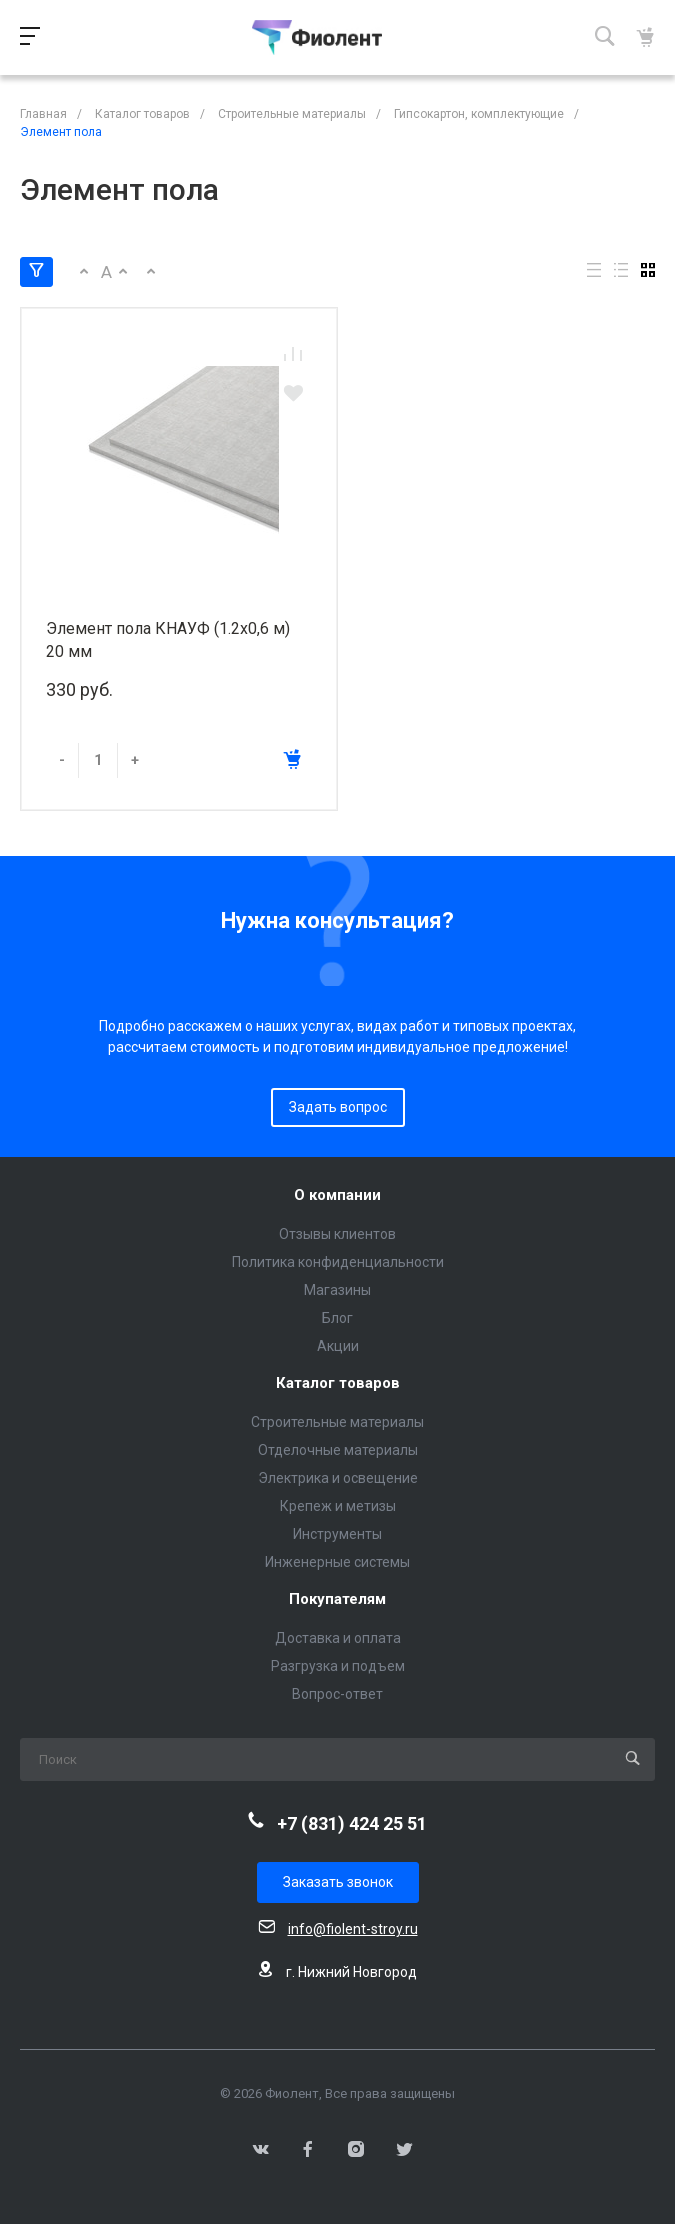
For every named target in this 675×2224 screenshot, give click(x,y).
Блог (337, 1318)
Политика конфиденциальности (338, 1262)
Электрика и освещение (338, 1478)
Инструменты (337, 1534)
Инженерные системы (337, 1562)
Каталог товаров (338, 1383)
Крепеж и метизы (338, 1506)
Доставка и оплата (338, 1638)
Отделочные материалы (338, 1450)
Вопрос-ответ (337, 1694)
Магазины (337, 1290)
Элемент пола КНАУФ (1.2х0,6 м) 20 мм (168, 640)
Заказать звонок (338, 1882)
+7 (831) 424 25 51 (352, 1823)
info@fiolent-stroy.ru (353, 1929)
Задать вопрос (338, 1107)
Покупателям (337, 1599)
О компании (337, 1195)
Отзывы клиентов (337, 1234)
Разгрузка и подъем (338, 1666)
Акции (338, 1346)
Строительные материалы (337, 1422)
